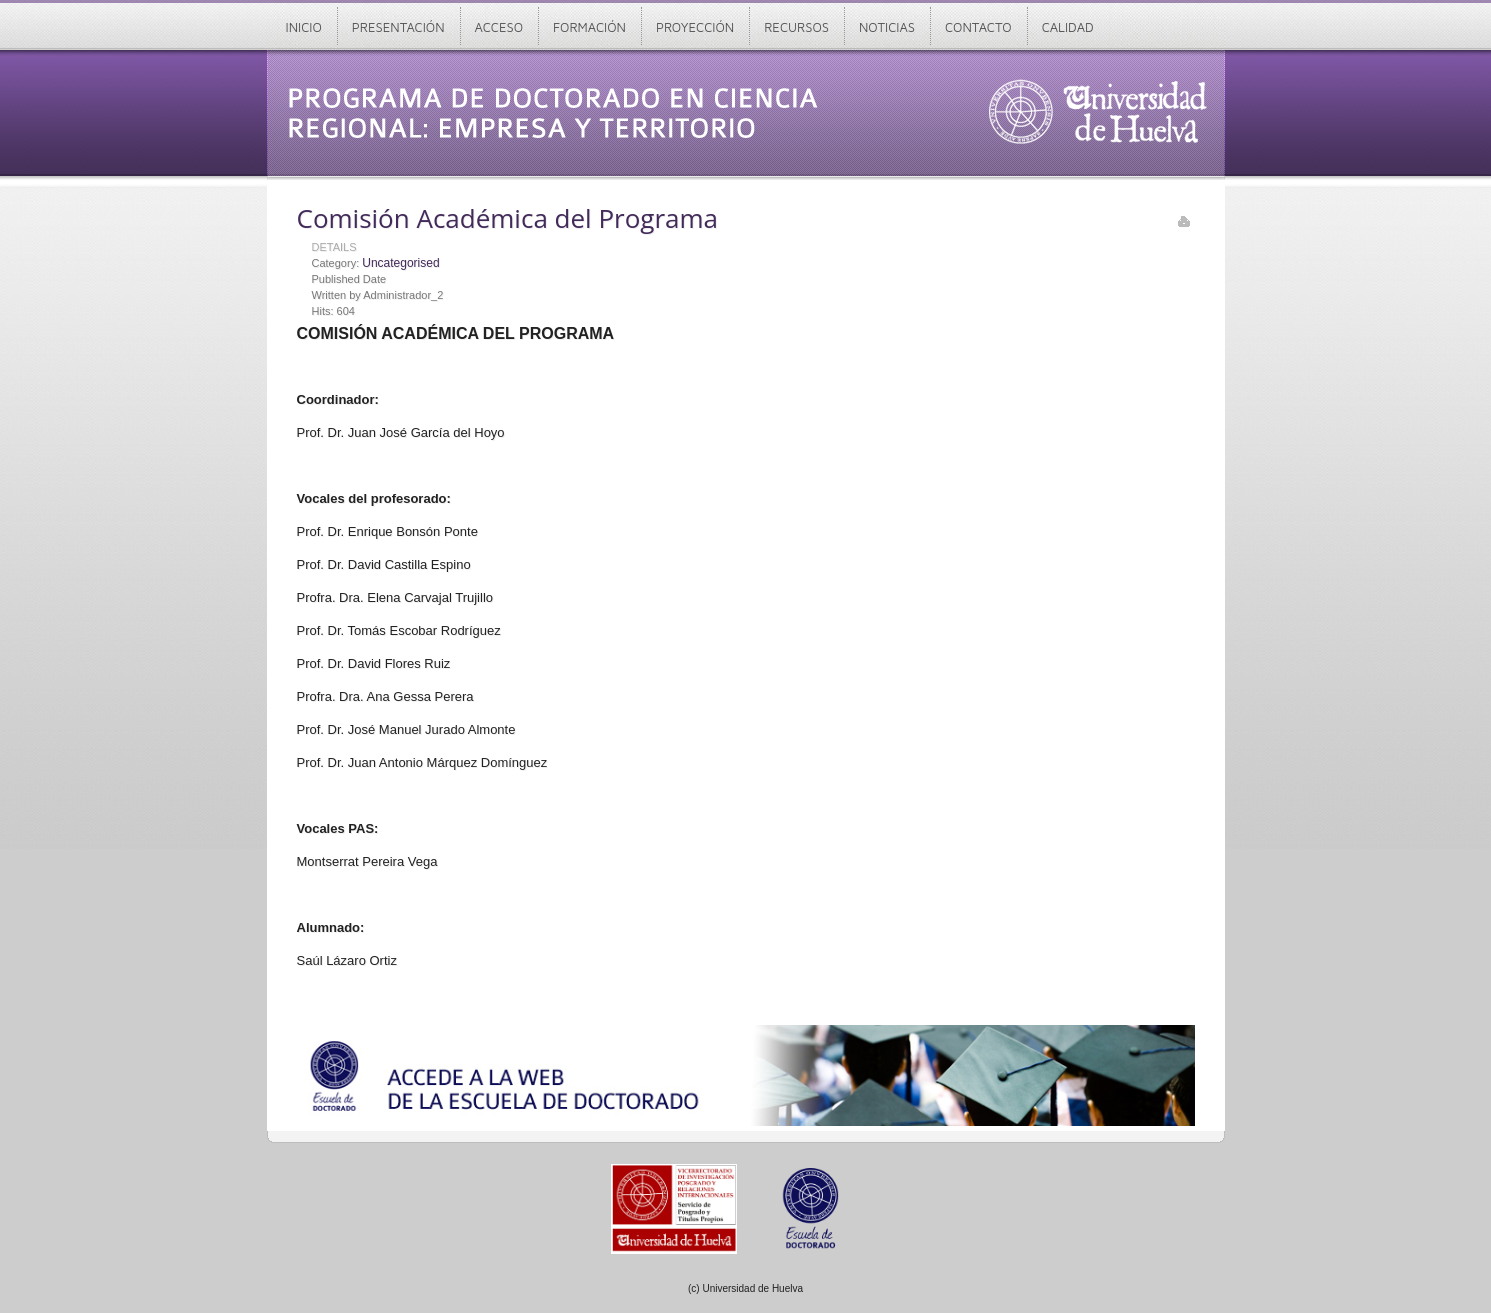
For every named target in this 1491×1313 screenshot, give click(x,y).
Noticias (887, 27)
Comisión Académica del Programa (508, 218)
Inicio (304, 27)
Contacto (978, 27)
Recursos (796, 27)
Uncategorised (400, 263)
